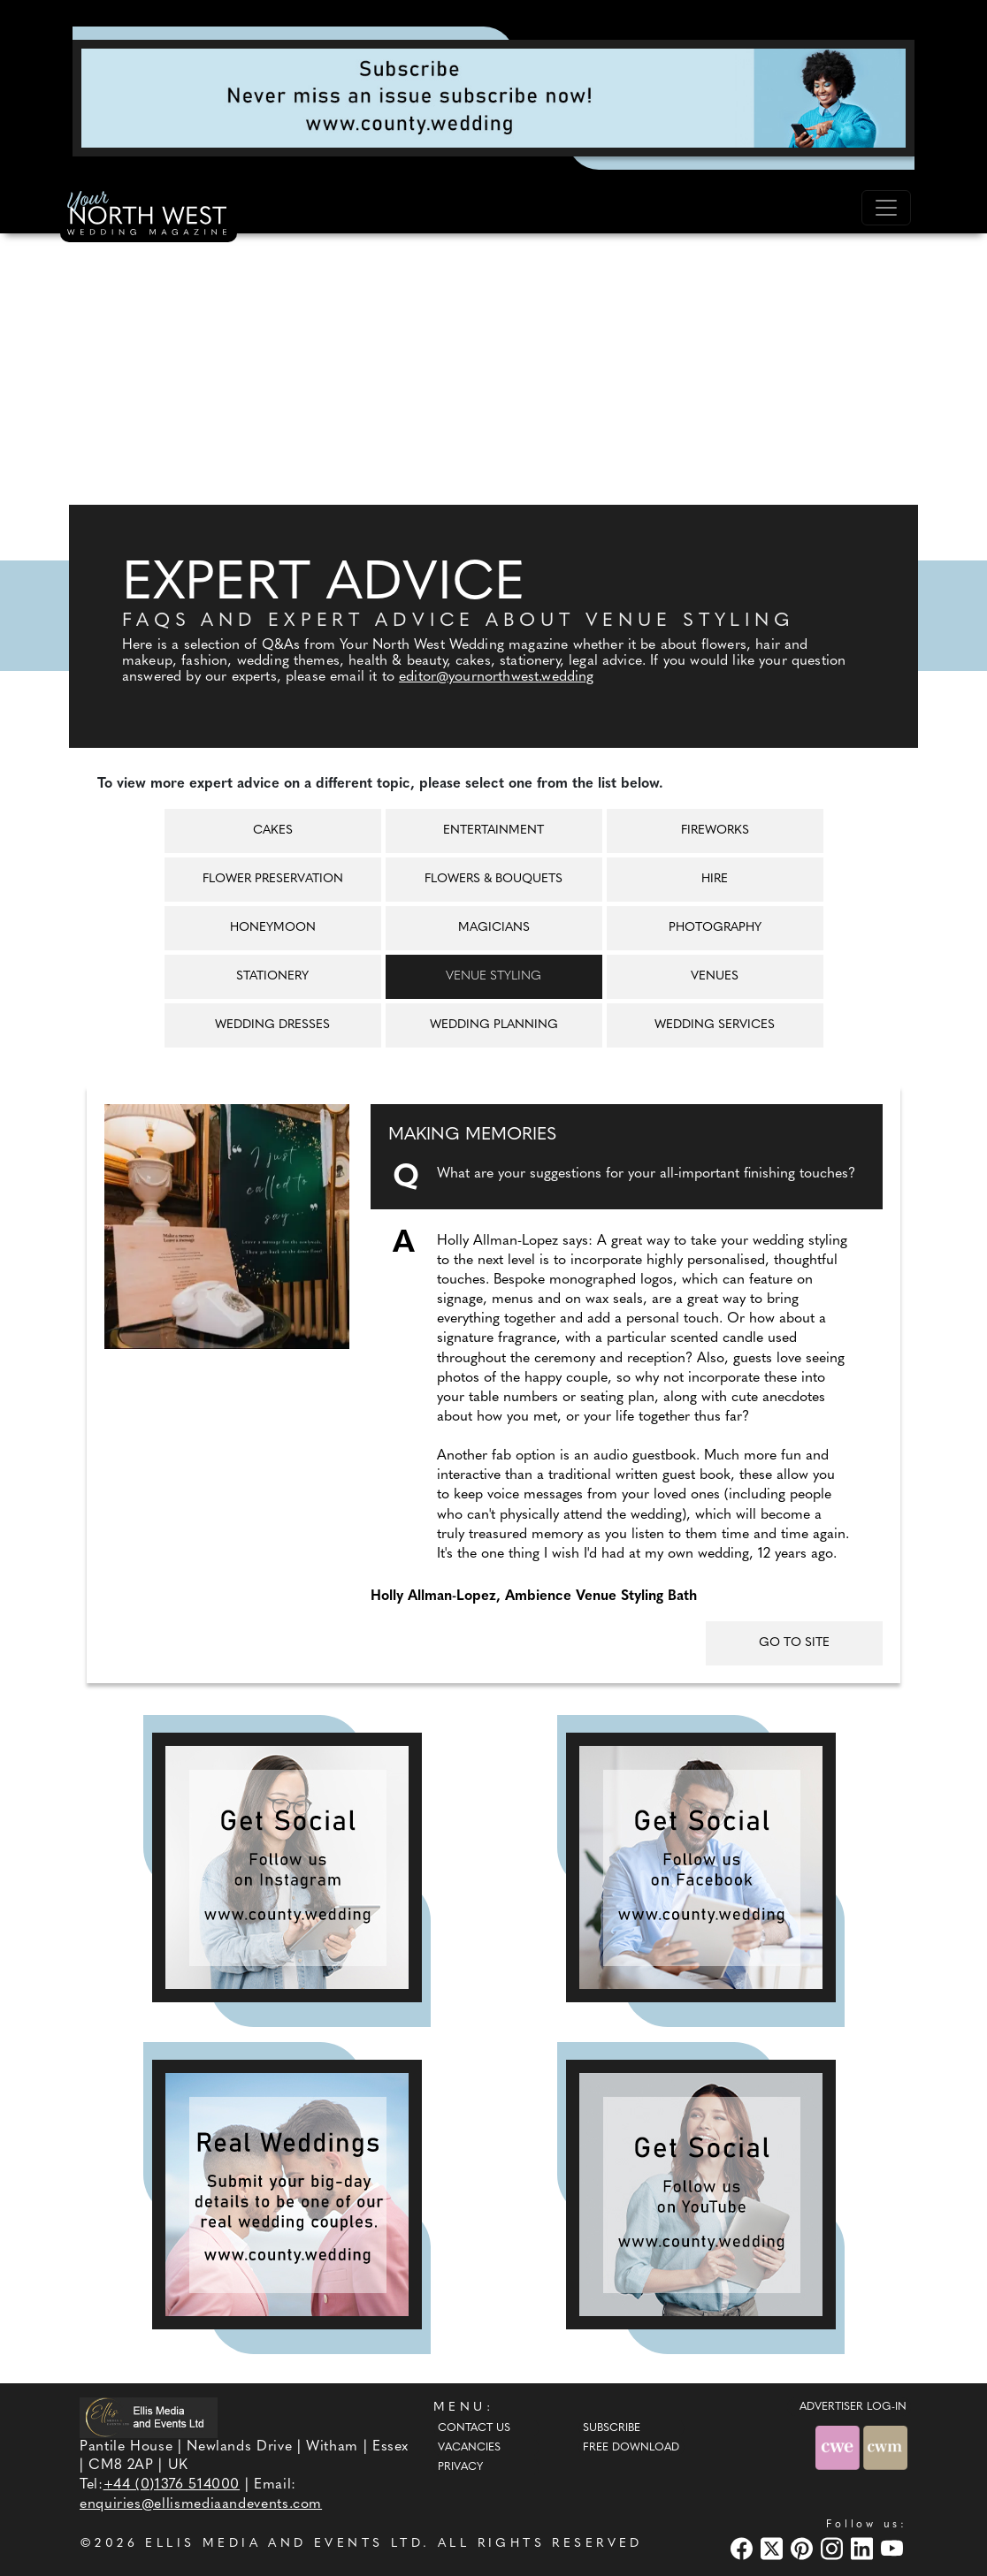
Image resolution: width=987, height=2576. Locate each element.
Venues (714, 976)
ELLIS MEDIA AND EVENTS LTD (284, 2543)
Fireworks (715, 830)
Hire (714, 879)
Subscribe (611, 2428)
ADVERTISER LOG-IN (853, 2407)
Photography (715, 927)
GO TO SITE (794, 1643)
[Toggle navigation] (886, 207)
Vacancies (469, 2448)
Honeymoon (273, 927)
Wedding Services (714, 1025)
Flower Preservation (273, 879)
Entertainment (493, 830)
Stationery (272, 976)
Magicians (494, 927)
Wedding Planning (494, 1025)
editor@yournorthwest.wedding (496, 677)
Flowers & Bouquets (493, 879)
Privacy (460, 2467)
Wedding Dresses (272, 1025)
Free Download (631, 2448)
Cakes (273, 830)
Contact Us (474, 2428)
